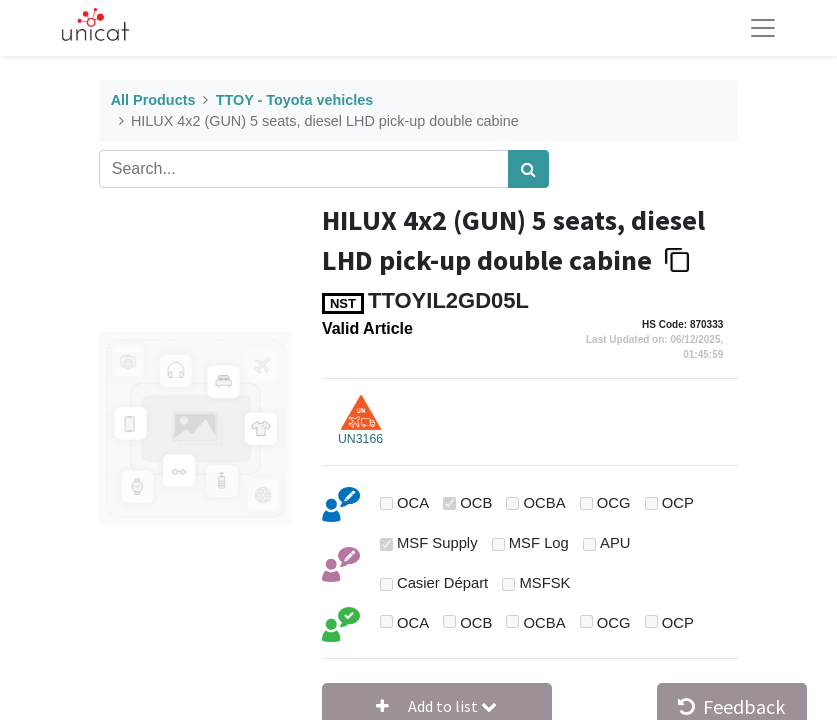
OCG (614, 503)
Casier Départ (442, 583)
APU (615, 543)
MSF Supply (437, 543)
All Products (153, 100)
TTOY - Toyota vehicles (295, 100)
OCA (413, 503)
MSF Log (539, 543)
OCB (476, 503)
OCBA (545, 503)
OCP (678, 503)
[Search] (528, 169)
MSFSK (544, 583)
